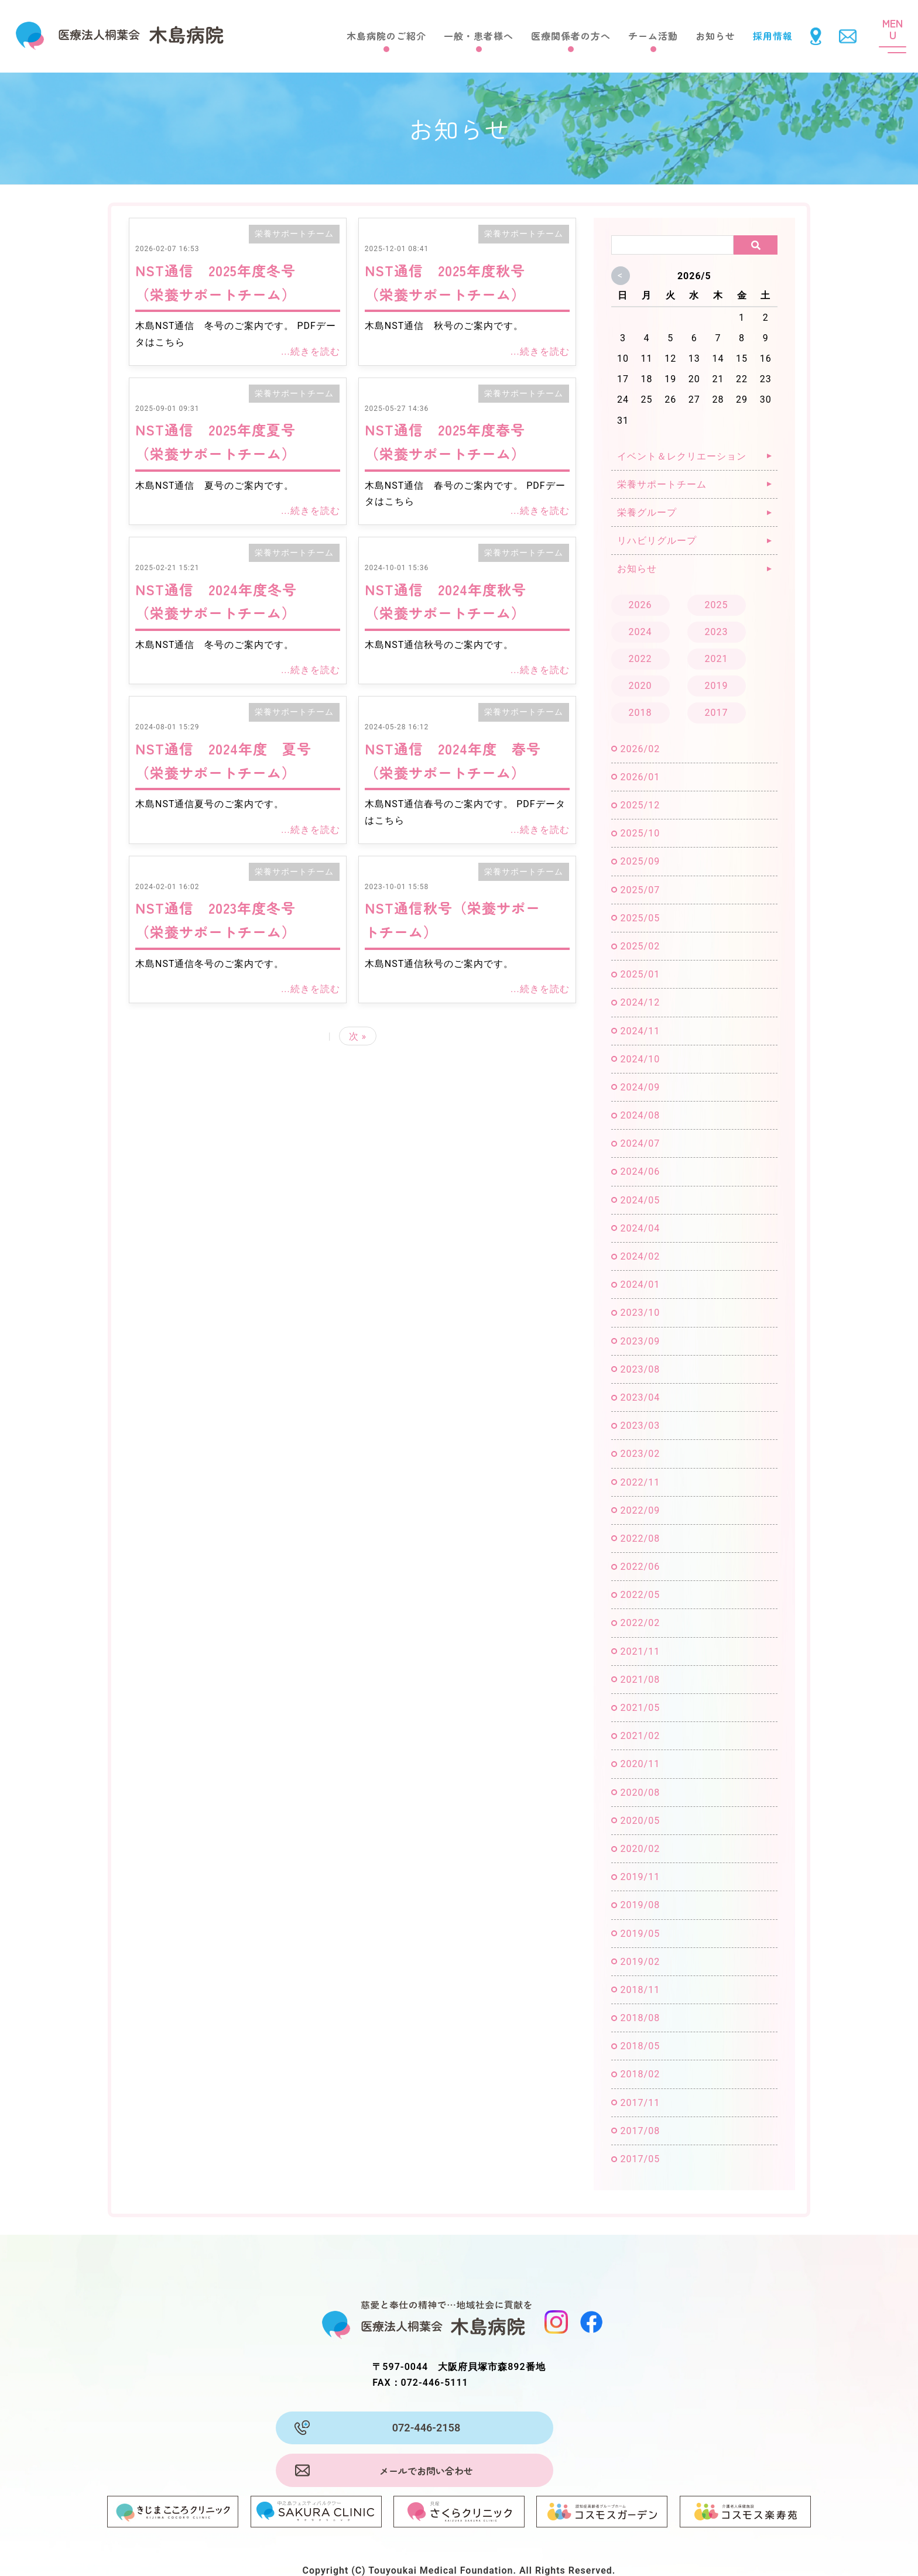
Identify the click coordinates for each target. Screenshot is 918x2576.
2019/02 (640, 1961)
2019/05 (640, 1933)
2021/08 (640, 1679)
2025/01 (640, 974)
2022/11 (640, 1482)
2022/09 (640, 1510)
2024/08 (640, 1115)
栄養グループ (647, 512)
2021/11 (640, 1651)
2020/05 (640, 1820)
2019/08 (640, 1904)
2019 (716, 685)
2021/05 (640, 1707)
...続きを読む (310, 351)
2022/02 (640, 1622)
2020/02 (640, 1848)
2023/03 (640, 1425)
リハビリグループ (657, 540)
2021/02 (640, 1735)
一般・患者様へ (478, 36)
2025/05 (640, 918)
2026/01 (640, 777)
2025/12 (640, 805)
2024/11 (640, 1031)
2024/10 (640, 1059)
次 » (357, 1036)
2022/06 (640, 1566)
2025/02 (640, 946)
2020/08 (640, 1792)
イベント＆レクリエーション (681, 456)
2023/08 (640, 1369)
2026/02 (640, 748)
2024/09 (640, 1087)
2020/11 (640, 1763)
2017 (716, 712)
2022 (640, 658)
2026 (640, 604)
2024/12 (640, 1002)
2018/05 (640, 2046)
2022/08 (640, 1538)
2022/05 (640, 1594)
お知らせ (715, 36)
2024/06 (640, 1171)
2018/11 (640, 1989)
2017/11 (640, 2102)
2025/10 (640, 833)
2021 (716, 658)
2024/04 (640, 1228)
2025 (716, 604)
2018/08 (640, 2017)
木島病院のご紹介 (386, 36)
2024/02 (640, 1256)
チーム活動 (653, 36)
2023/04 (640, 1397)
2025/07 (640, 890)
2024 (640, 631)
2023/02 (640, 1453)
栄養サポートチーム (294, 233)
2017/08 (640, 2130)
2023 (716, 631)
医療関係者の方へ (571, 36)
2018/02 (640, 2074)
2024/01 (640, 1284)
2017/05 (640, 2159)
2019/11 (640, 1876)
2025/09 (640, 861)
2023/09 (640, 1341)
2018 (640, 712)
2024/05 (640, 1200)
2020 (640, 685)
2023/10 (640, 1312)
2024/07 (640, 1143)
